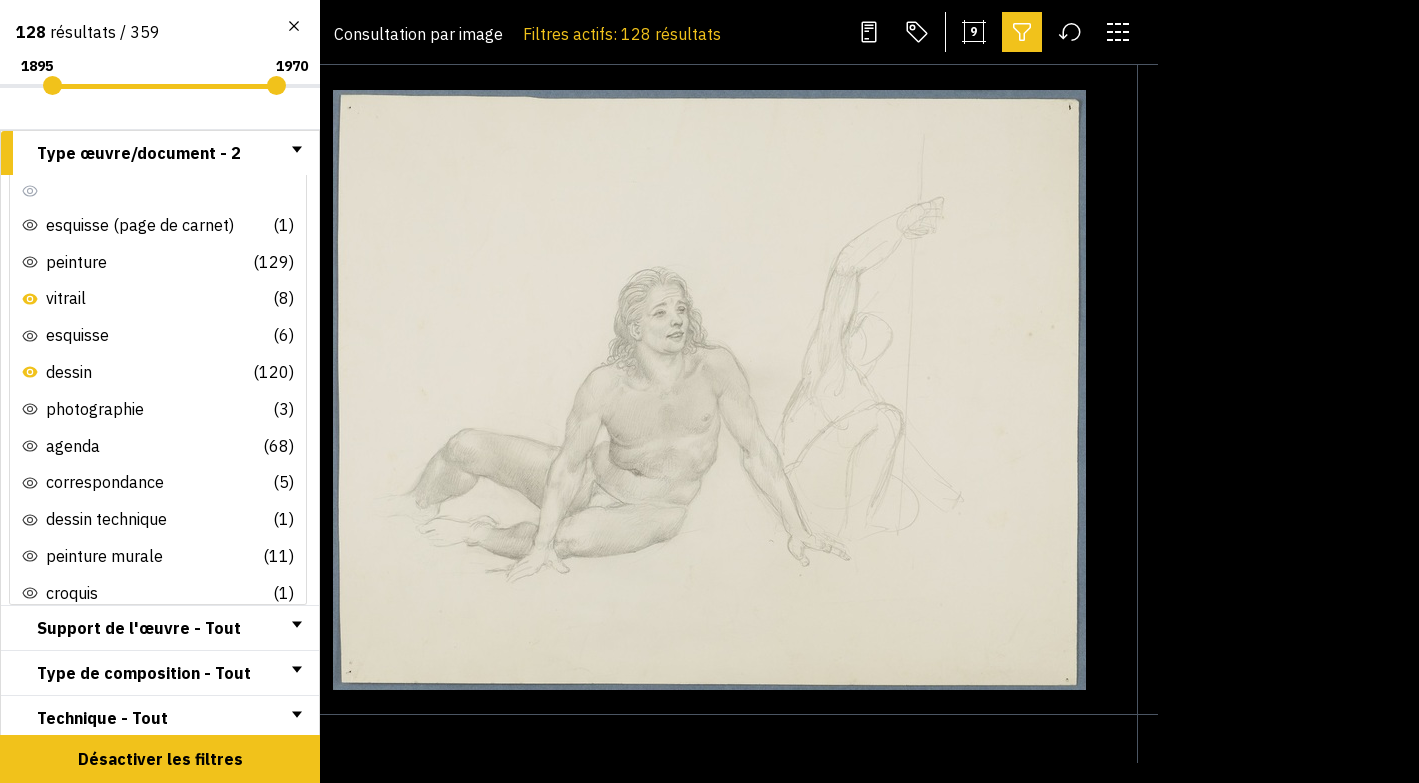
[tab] (160, 153)
